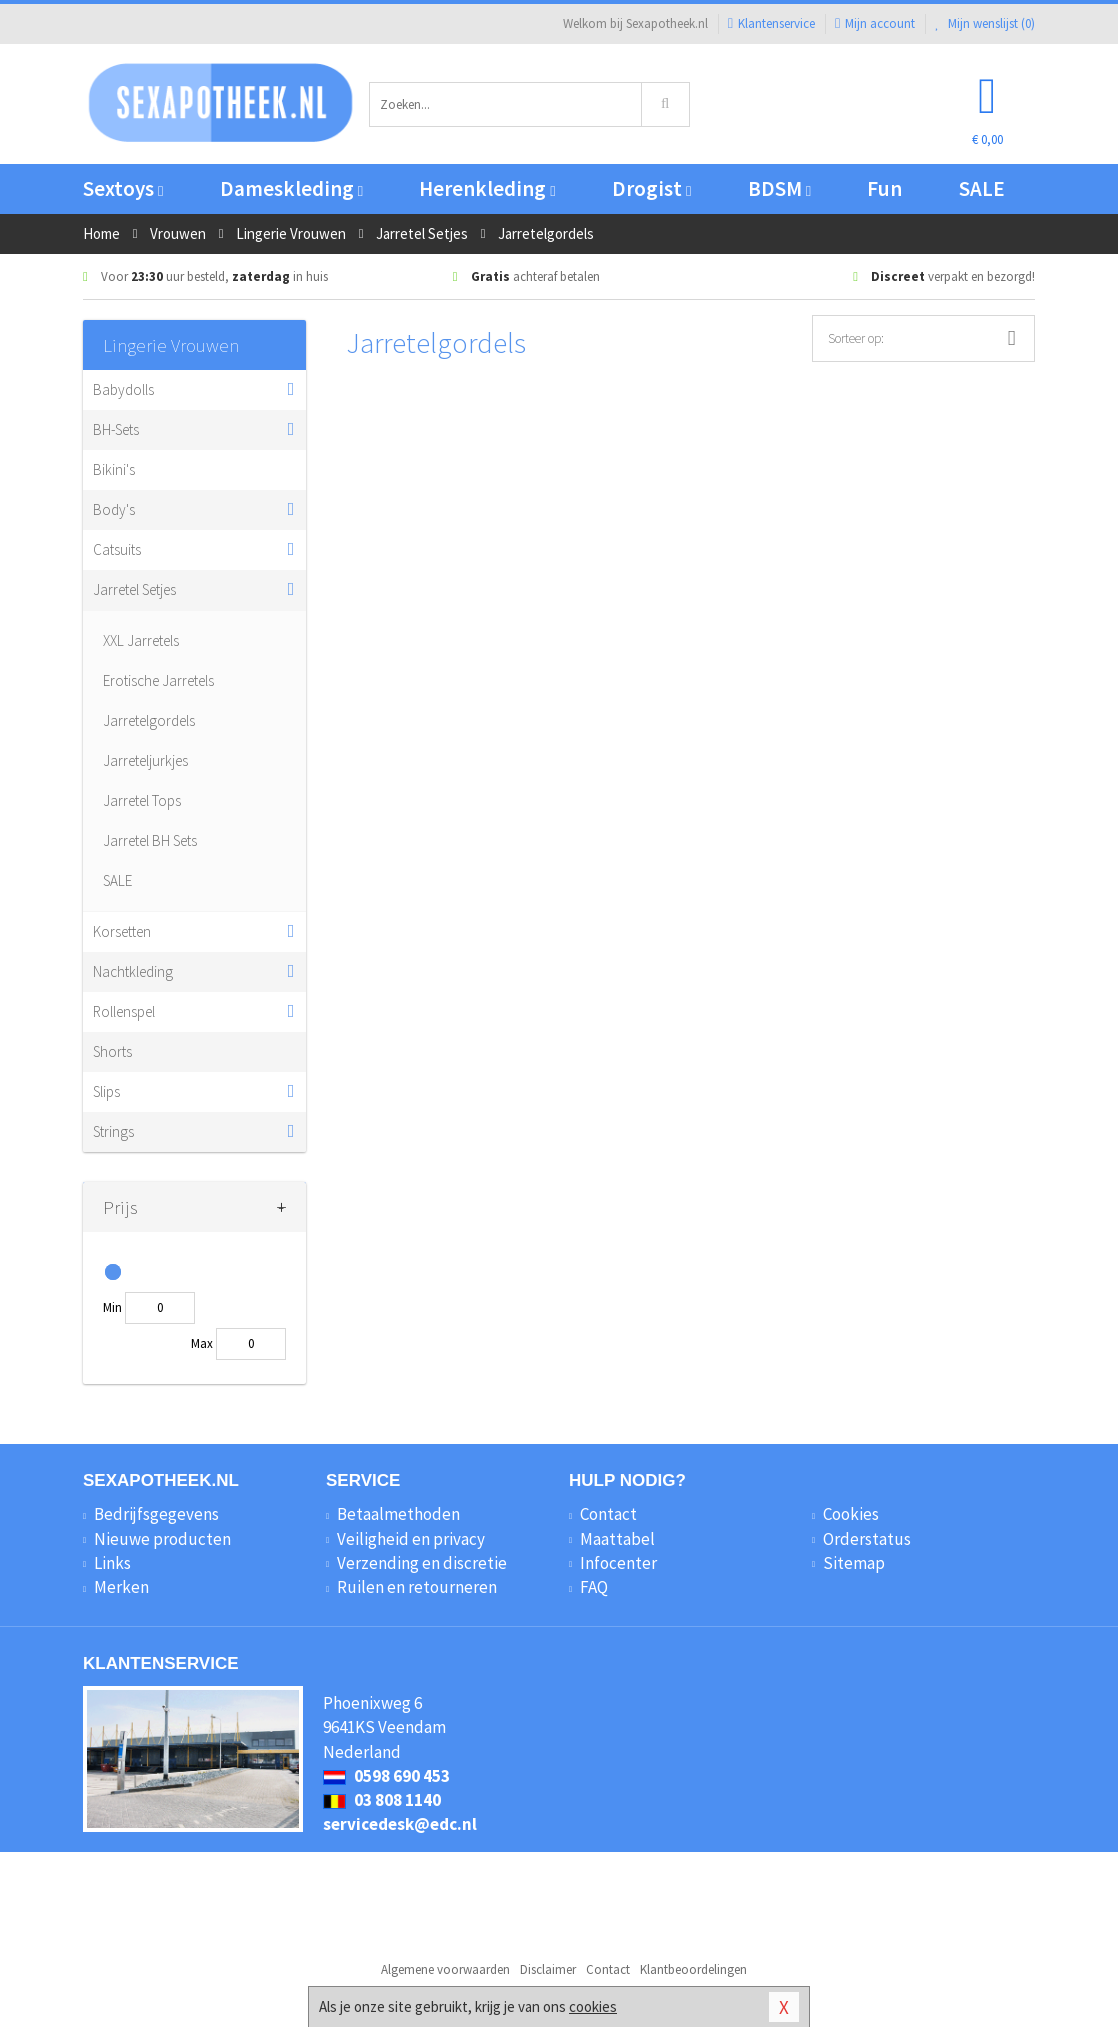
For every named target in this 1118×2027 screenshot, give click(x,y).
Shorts (112, 1051)
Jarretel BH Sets (150, 840)
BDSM (779, 188)
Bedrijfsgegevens (156, 1514)
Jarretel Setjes (134, 589)
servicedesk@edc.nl (400, 1824)
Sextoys (123, 188)
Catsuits (117, 549)
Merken (121, 1587)
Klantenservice (771, 23)
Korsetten (122, 931)
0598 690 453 (386, 1776)
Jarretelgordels (149, 720)
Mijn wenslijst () (985, 23)
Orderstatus (867, 1539)
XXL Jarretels (141, 640)
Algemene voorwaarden (445, 1969)
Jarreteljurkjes (145, 760)
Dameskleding (291, 188)
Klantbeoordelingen (693, 1969)
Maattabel (617, 1539)
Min (112, 1307)
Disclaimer (548, 1969)
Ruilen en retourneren (417, 1587)
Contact (608, 1514)
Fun (884, 188)
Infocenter (618, 1563)
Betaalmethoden (398, 1514)
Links (112, 1563)
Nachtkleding (133, 971)
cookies (593, 2006)
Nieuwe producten (162, 1539)
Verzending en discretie (422, 1563)
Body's (114, 509)
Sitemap (854, 1563)
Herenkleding (487, 188)
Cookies (851, 1514)
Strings (113, 1131)
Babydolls (123, 389)
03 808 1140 (382, 1800)
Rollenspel (124, 1011)
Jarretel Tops (142, 800)
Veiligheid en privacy (411, 1539)
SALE (982, 188)
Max (202, 1343)
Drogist (651, 188)
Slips (106, 1091)
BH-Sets (116, 429)
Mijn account (875, 23)
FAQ (594, 1587)
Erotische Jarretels (158, 680)
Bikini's (114, 469)
